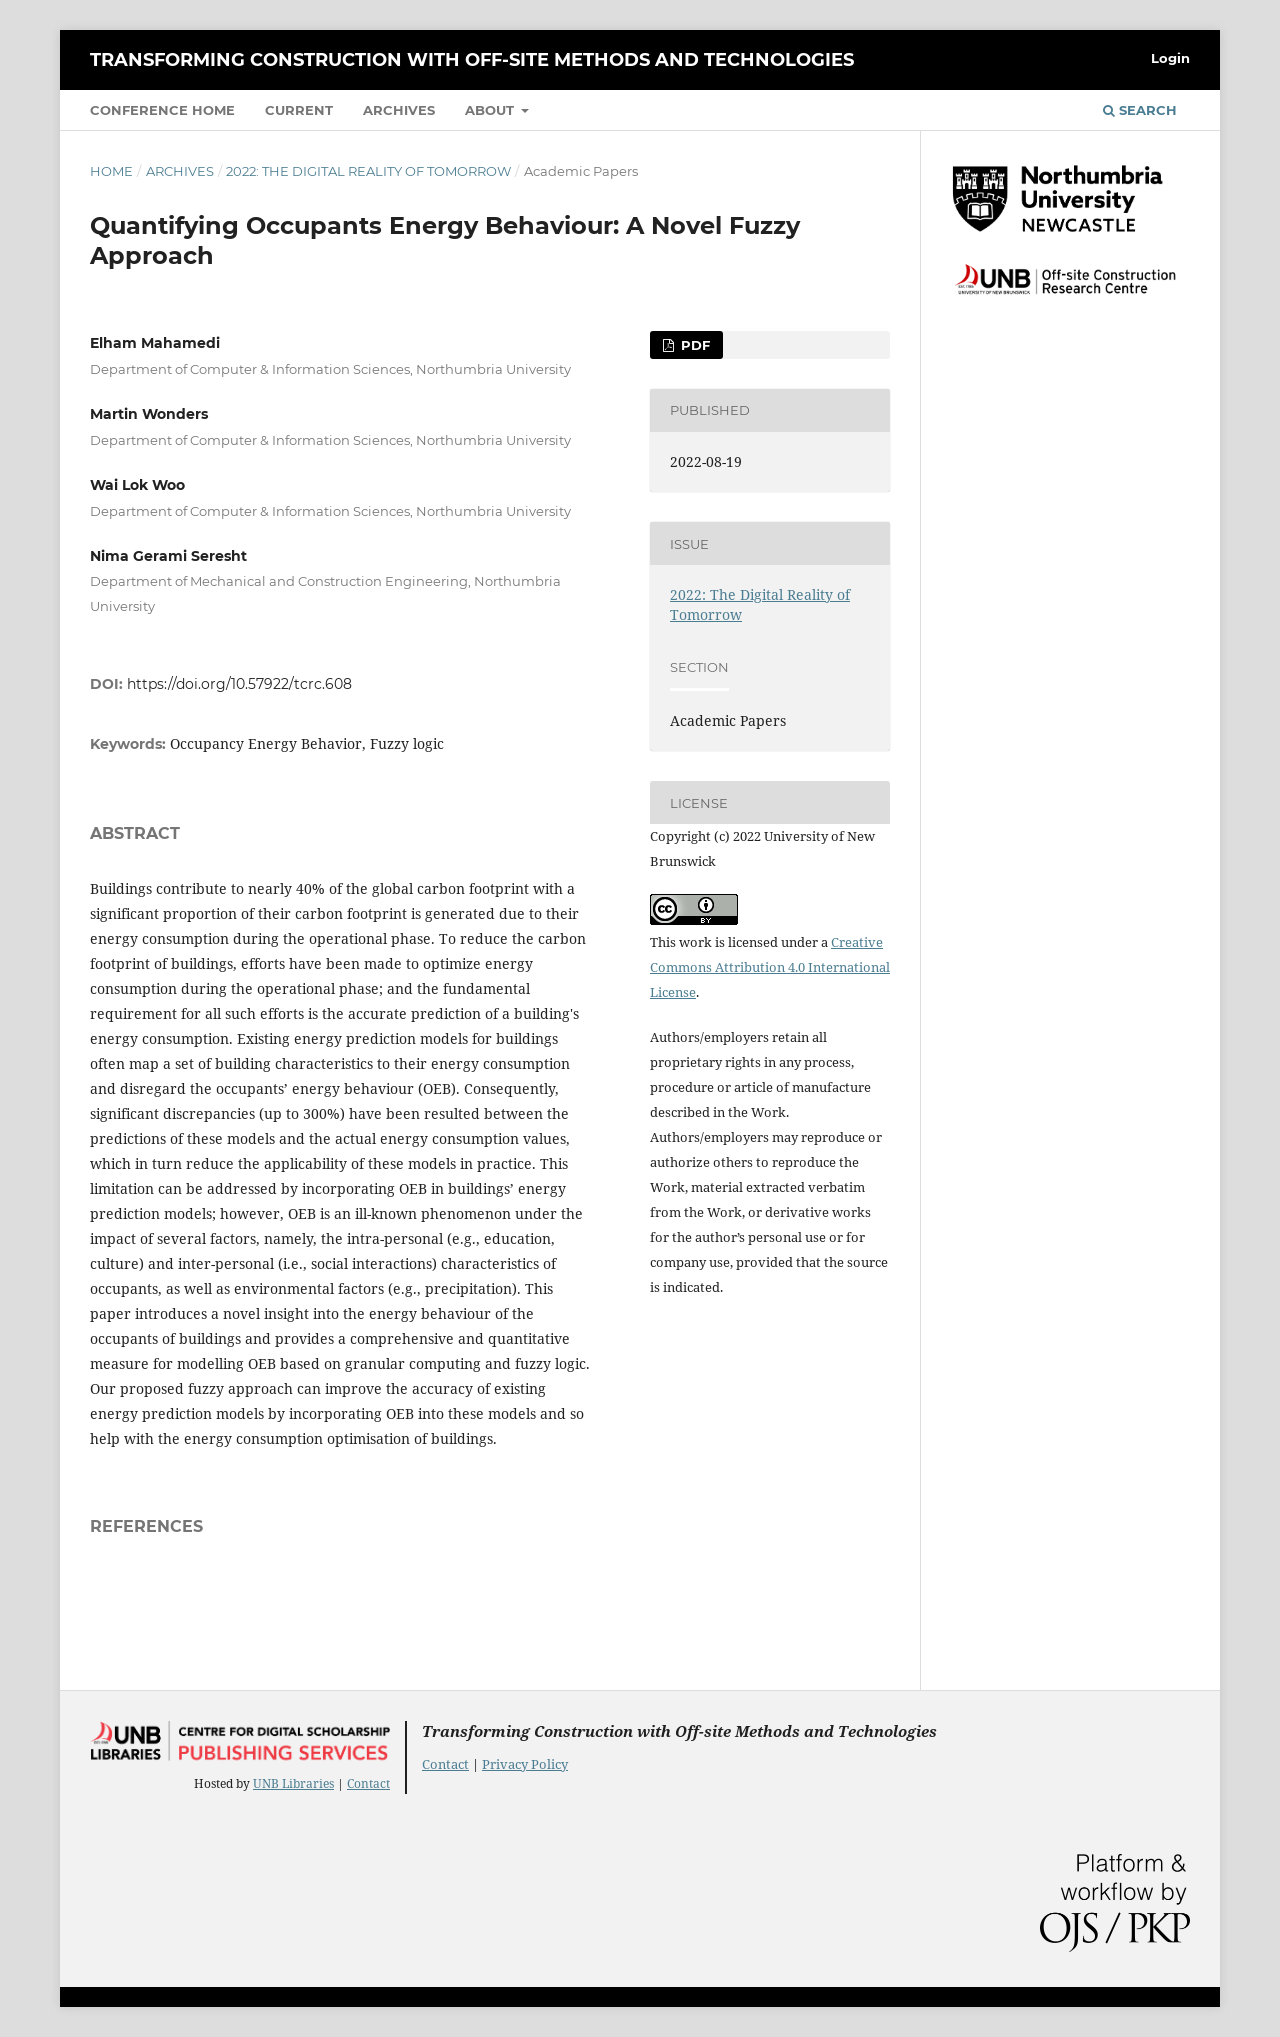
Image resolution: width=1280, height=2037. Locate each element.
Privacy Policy (525, 1764)
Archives (399, 110)
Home (111, 171)
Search (1140, 110)
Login (1170, 58)
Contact (368, 1783)
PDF (693, 345)
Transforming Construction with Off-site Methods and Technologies (472, 60)
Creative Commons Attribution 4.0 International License (770, 967)
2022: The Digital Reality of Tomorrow (368, 171)
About (491, 110)
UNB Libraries (293, 1783)
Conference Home (162, 110)
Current (299, 110)
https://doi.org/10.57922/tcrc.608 (239, 684)
